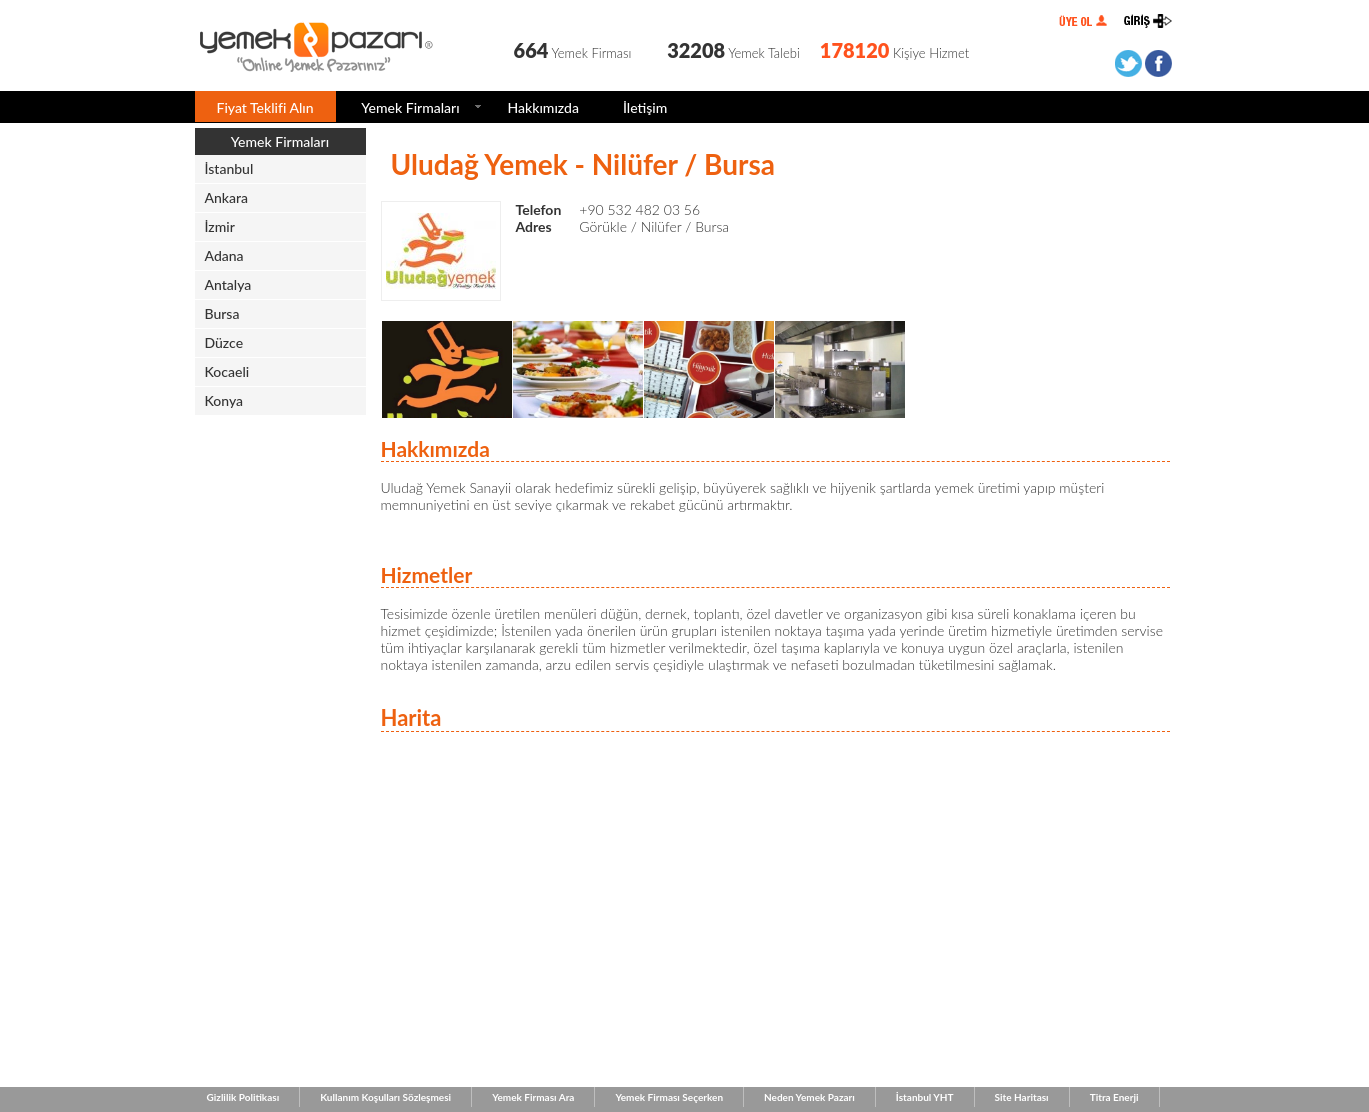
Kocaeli (227, 371)
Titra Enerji (1114, 1097)
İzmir (220, 226)
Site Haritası (1022, 1097)
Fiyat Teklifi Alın (265, 107)
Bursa (222, 313)
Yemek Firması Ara (533, 1097)
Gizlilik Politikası (243, 1097)
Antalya (228, 284)
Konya (224, 400)
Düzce (224, 342)
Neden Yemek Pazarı (809, 1097)
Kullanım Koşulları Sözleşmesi (385, 1097)
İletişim (645, 107)
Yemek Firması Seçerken (669, 1097)
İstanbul (229, 168)
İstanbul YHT (925, 1097)
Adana (224, 255)
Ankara (227, 197)
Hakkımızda (543, 107)
